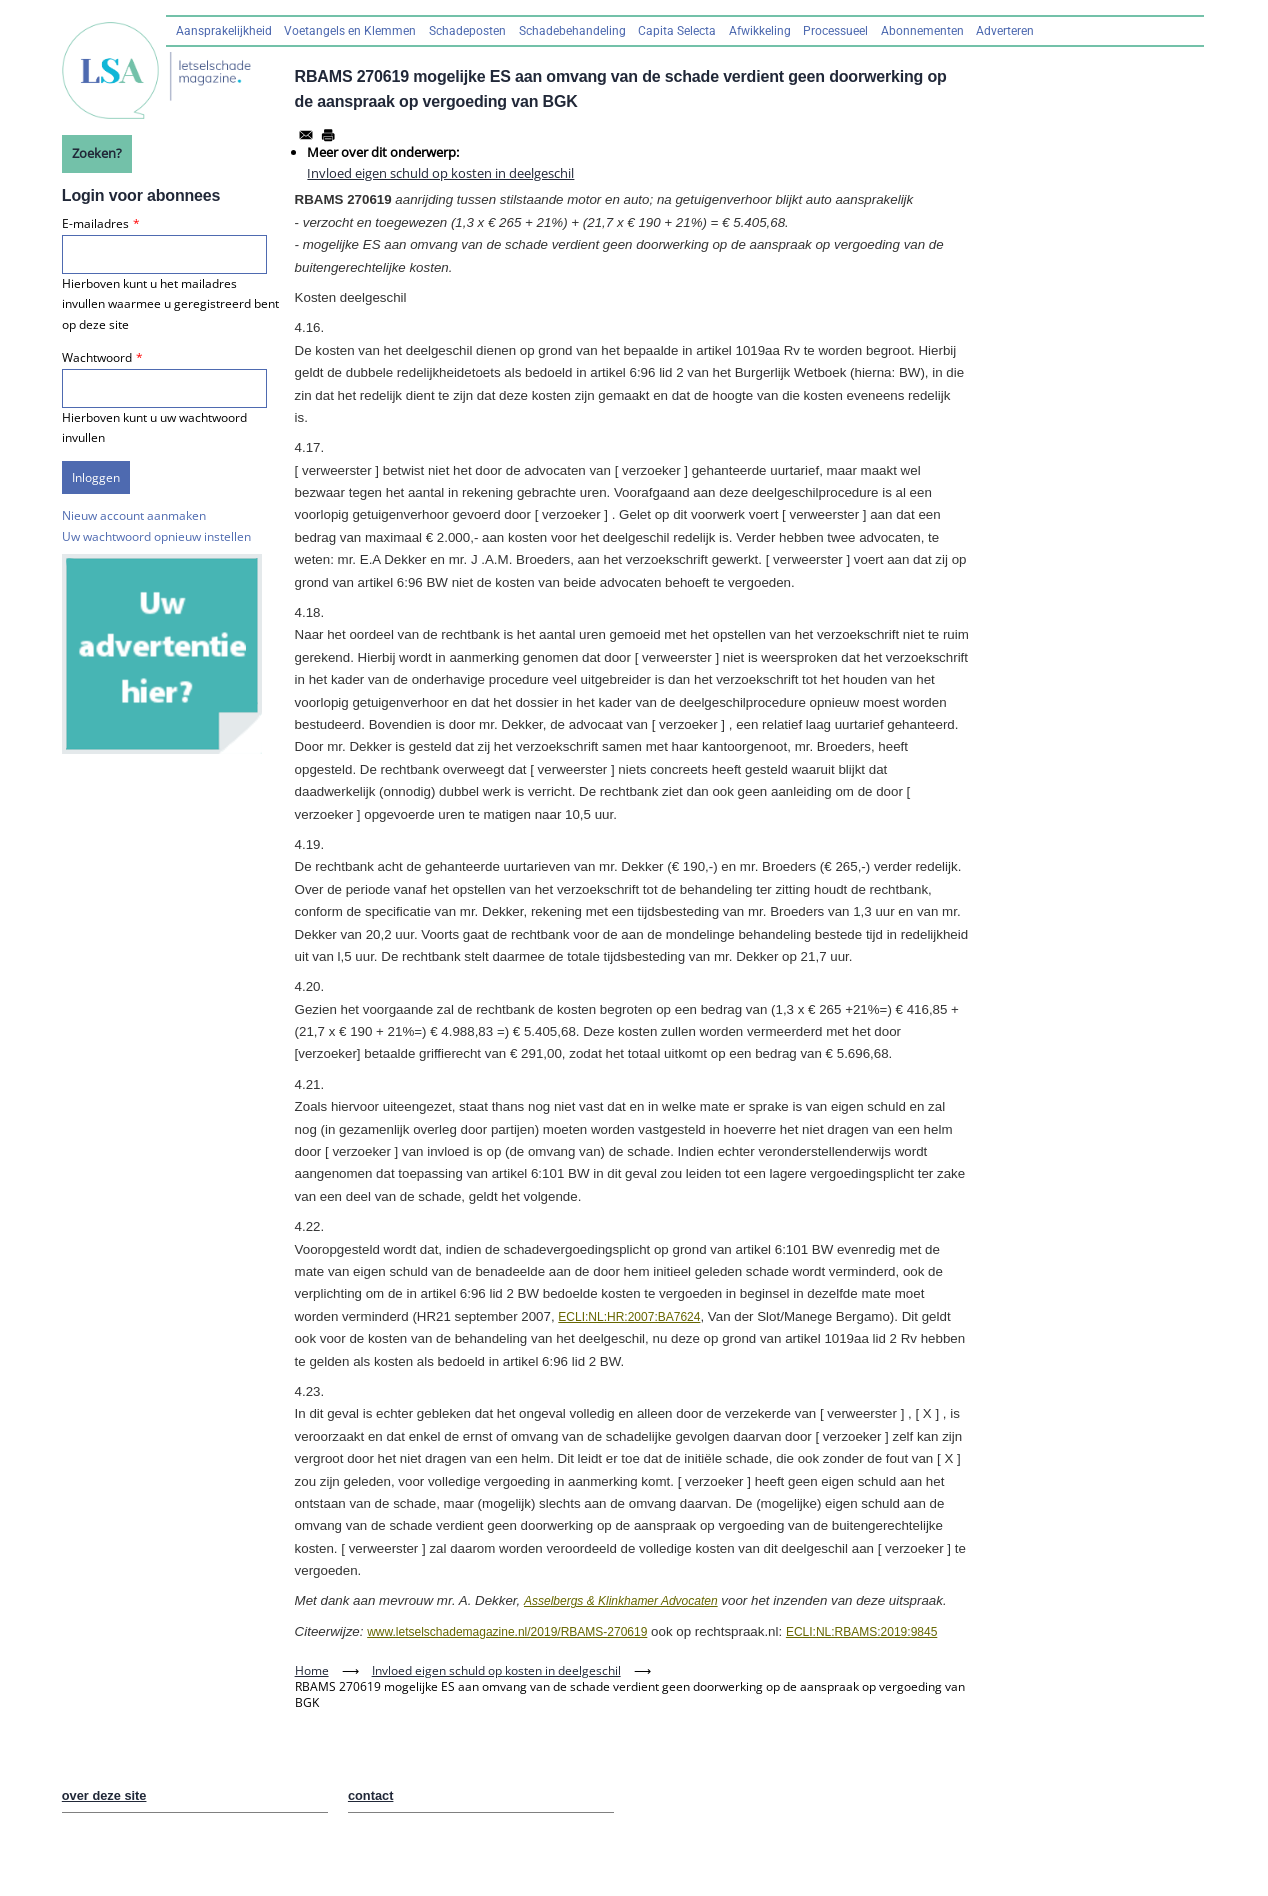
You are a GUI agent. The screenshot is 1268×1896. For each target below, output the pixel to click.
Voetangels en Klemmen (350, 31)
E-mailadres (95, 223)
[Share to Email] (306, 135)
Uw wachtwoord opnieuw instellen (156, 536)
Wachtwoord (97, 357)
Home (312, 1670)
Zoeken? (97, 153)
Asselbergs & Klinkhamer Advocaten (621, 1601)
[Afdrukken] (328, 135)
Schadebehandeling (572, 31)
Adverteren (1005, 31)
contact (371, 1795)
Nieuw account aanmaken (134, 515)
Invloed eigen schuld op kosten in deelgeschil (440, 173)
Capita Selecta (677, 31)
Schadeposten (467, 31)
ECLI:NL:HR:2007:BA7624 (629, 1317)
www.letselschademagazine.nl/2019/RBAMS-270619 (507, 1632)
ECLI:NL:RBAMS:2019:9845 (861, 1632)
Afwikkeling (760, 31)
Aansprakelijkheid (224, 31)
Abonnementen (922, 31)
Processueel (835, 31)
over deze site (104, 1795)
